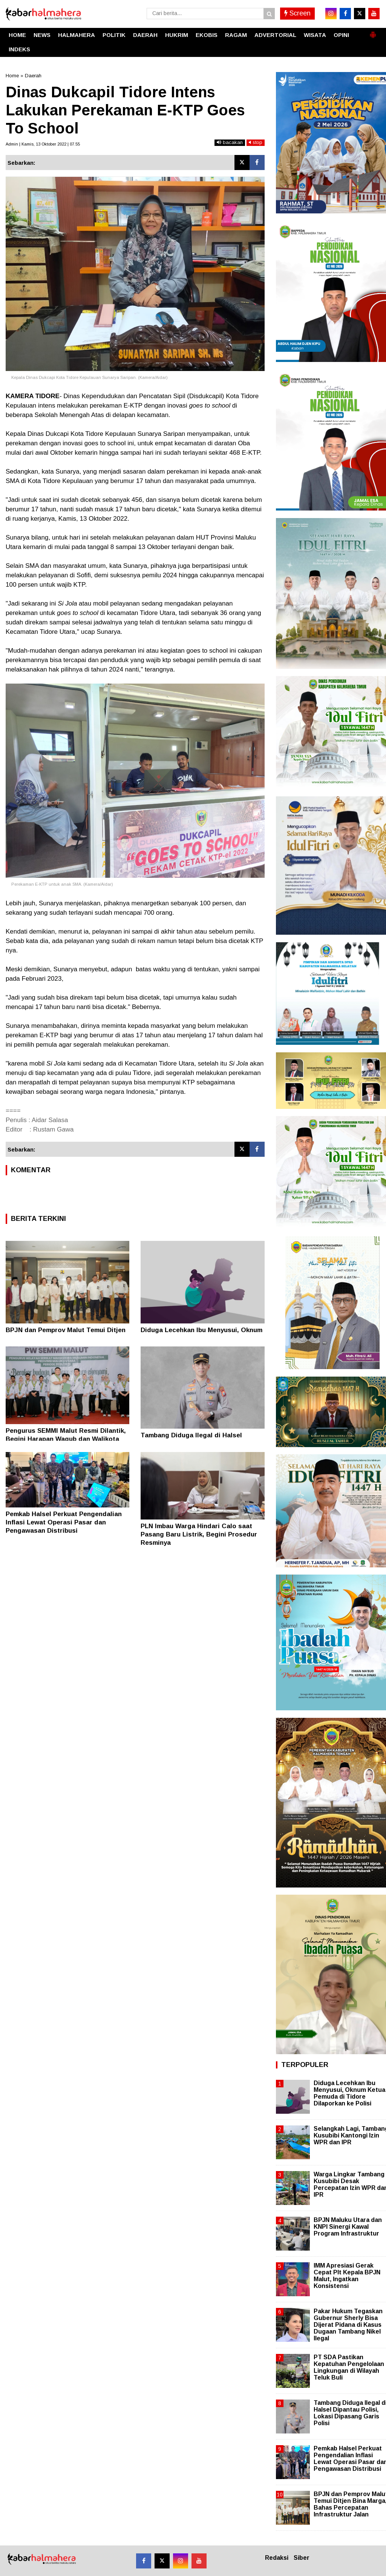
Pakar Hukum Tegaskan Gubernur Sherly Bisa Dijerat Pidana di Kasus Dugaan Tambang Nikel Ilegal (348, 2325)
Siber (301, 2558)
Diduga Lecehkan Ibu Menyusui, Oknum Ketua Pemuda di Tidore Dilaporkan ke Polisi (349, 2093)
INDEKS (19, 49)
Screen (297, 13)
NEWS (42, 35)
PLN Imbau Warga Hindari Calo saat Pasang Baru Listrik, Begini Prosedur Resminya (199, 1534)
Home (12, 75)
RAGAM (236, 35)
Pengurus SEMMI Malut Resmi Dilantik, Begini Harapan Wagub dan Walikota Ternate (66, 1439)
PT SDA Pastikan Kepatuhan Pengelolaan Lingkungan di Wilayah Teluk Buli (349, 2367)
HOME (17, 35)
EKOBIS (207, 35)
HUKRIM (176, 35)
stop (255, 142)
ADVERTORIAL (275, 35)
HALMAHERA (76, 35)
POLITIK (114, 35)
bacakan (230, 142)
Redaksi (276, 2558)
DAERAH (145, 35)
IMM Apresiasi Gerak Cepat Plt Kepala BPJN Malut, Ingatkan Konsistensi (347, 2275)
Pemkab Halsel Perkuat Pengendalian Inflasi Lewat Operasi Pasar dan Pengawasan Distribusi (64, 1522)
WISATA (315, 35)
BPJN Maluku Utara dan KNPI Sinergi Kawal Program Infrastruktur (348, 2227)
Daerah (33, 75)
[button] (373, 31)
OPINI (341, 35)
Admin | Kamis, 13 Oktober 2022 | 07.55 (43, 144)
